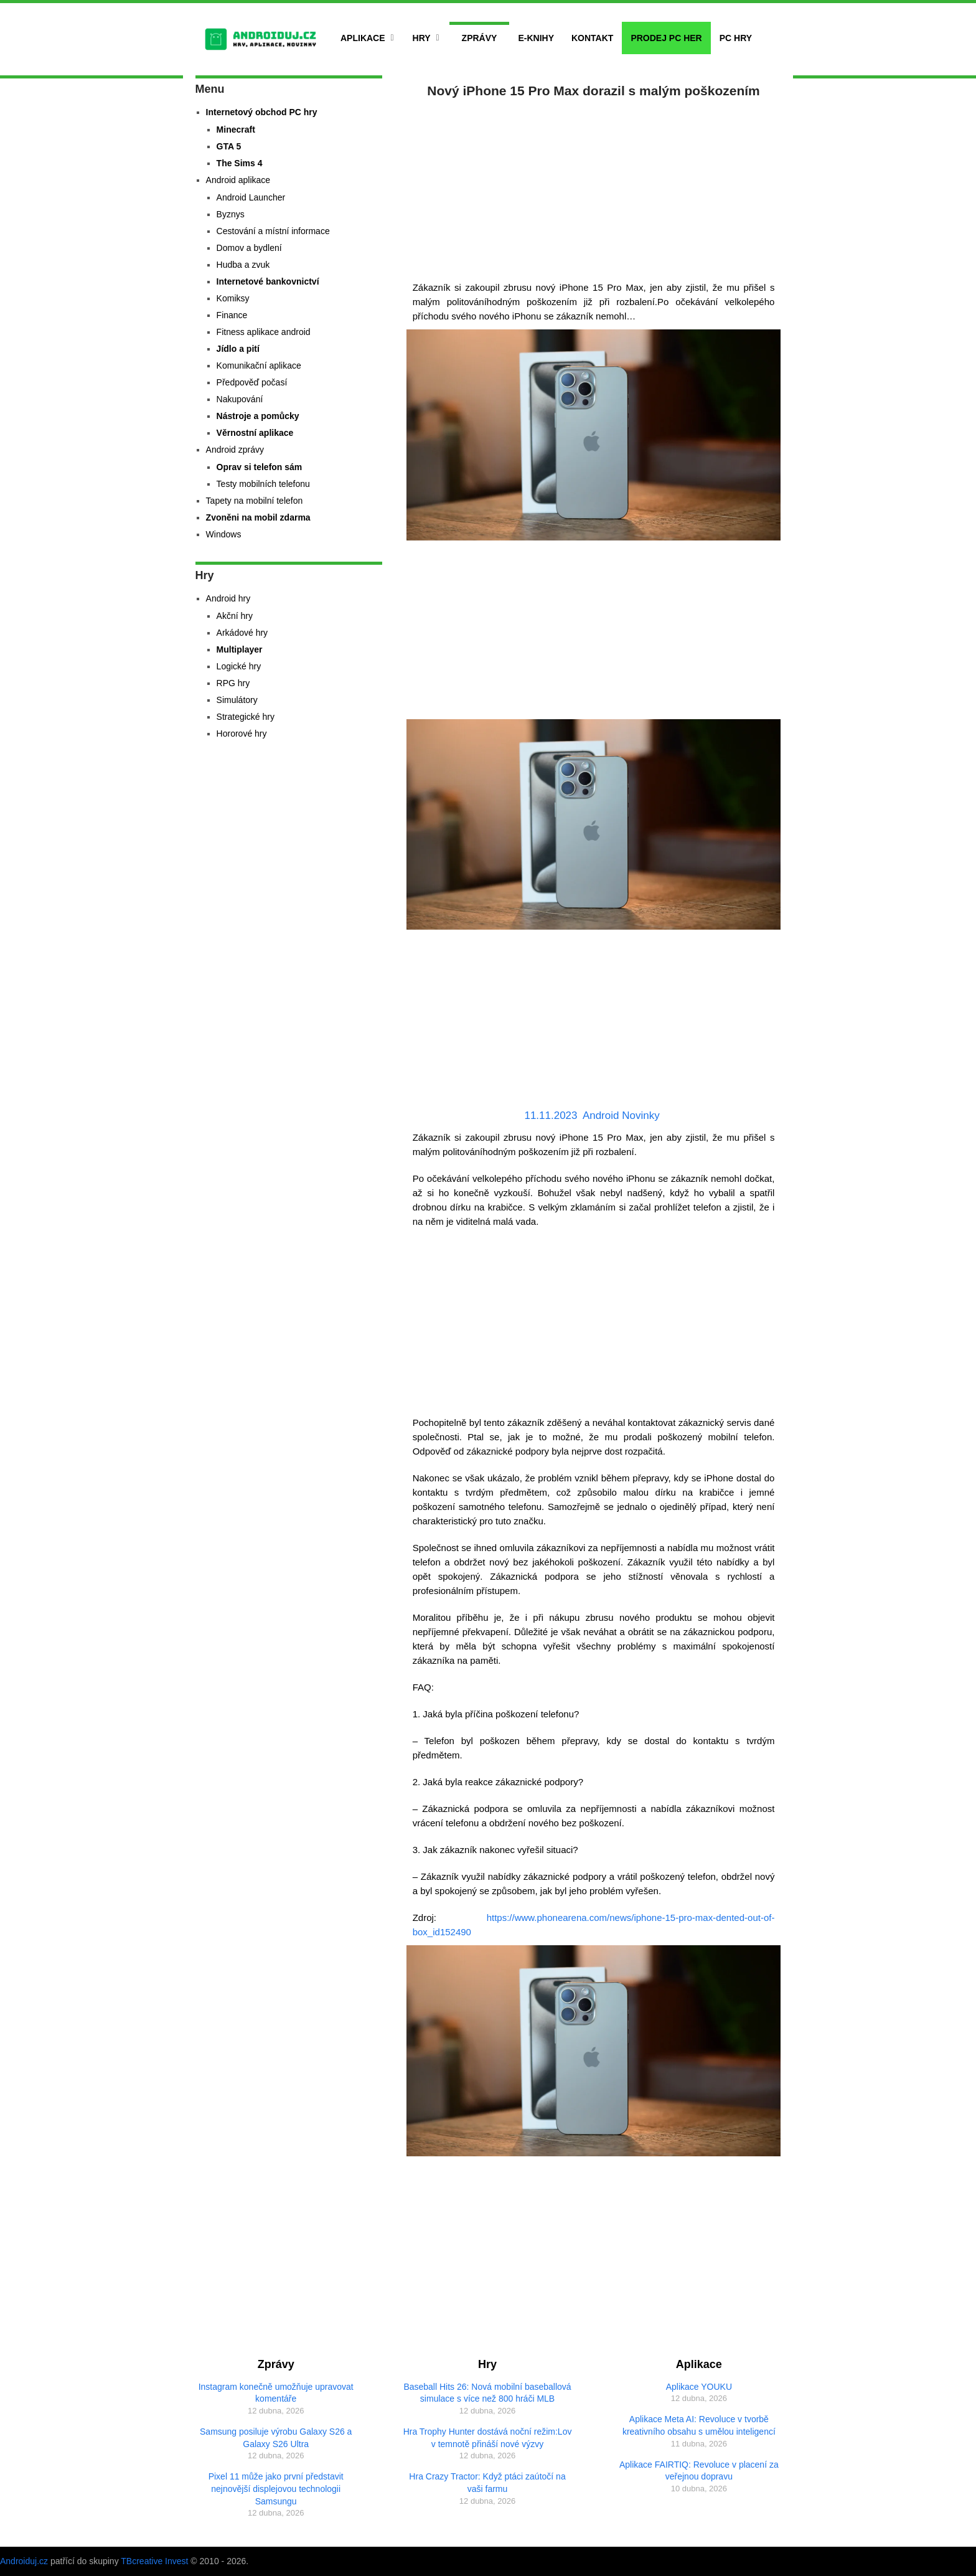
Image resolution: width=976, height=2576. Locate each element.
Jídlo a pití (238, 349)
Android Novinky (621, 1115)
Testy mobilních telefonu (263, 484)
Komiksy (233, 298)
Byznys (231, 214)
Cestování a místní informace (273, 231)
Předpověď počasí (252, 382)
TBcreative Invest (154, 2561)
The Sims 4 (240, 163)
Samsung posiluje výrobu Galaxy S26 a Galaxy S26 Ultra (276, 2438)
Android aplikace (238, 180)
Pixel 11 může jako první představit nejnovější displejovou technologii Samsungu (276, 2488)
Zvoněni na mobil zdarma (258, 517)
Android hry (228, 598)
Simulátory (237, 700)
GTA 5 (229, 146)
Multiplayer (240, 649)
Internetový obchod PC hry (261, 112)
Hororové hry (242, 733)
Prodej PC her (666, 38)
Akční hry (235, 616)
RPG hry (233, 683)
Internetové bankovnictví (268, 281)
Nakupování (240, 399)
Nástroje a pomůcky (258, 416)
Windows (224, 534)
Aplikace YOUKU (699, 2387)
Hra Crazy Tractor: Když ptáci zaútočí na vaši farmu (487, 2482)
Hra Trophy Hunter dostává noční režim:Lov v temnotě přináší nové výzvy (487, 2438)
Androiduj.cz (24, 2561)
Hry (422, 38)
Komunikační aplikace (259, 365)
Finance (232, 315)
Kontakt (592, 38)
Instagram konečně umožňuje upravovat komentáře (276, 2393)
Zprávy (479, 38)
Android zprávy (235, 450)
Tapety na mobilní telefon (254, 501)
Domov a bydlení (249, 248)
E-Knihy (536, 38)
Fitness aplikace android (264, 332)
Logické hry (239, 666)
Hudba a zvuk (243, 265)
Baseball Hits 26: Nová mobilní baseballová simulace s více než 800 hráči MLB (487, 2393)
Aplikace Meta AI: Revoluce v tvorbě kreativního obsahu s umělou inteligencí (699, 2425)
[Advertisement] (593, 187)
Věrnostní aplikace (255, 433)
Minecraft (236, 129)
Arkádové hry (242, 633)
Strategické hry (245, 717)
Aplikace (362, 38)
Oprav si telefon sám (260, 467)
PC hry (736, 38)
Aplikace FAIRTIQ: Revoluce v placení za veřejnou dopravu (699, 2471)
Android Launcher (251, 197)
